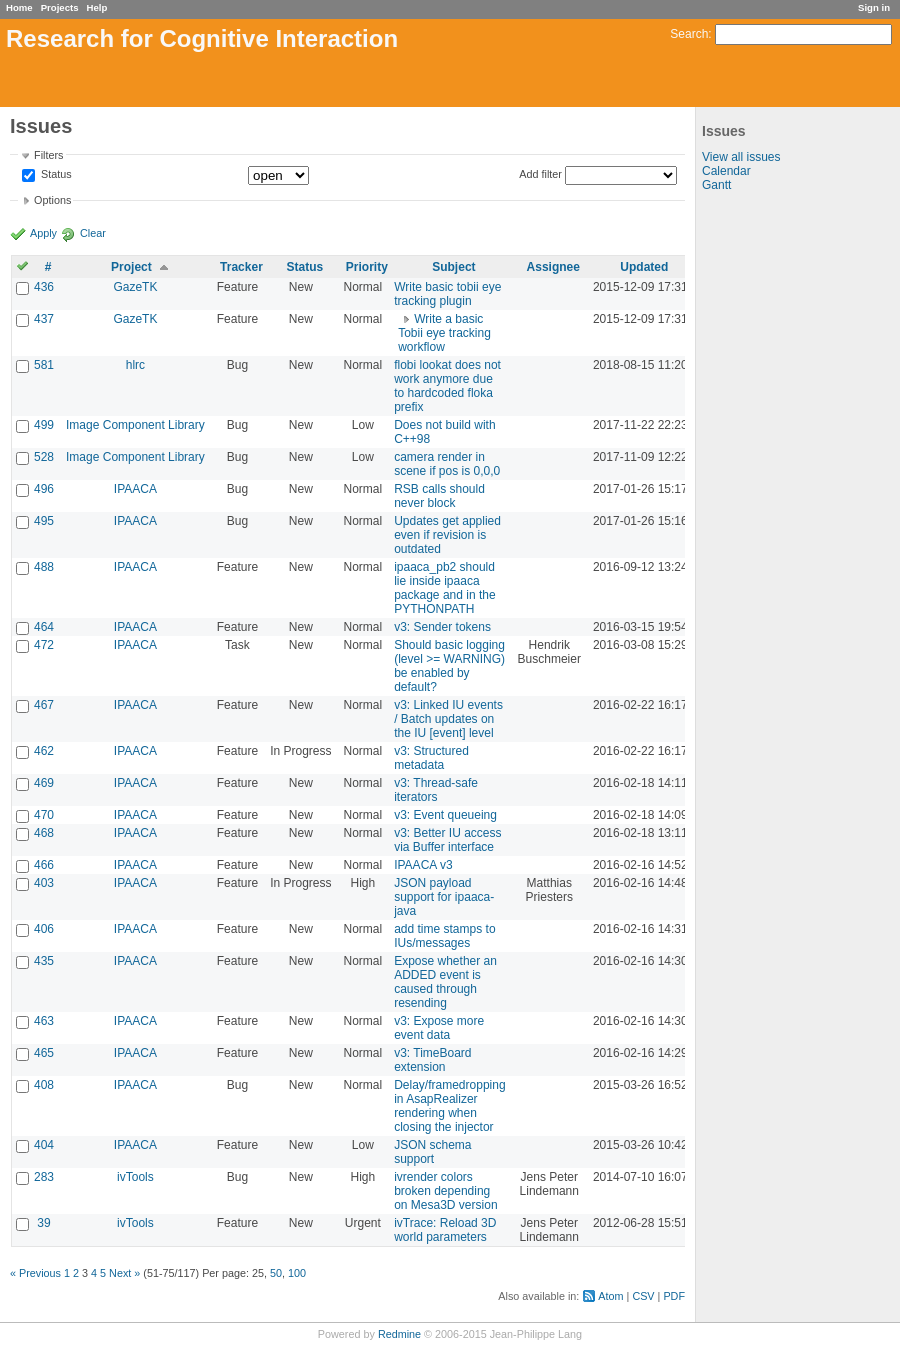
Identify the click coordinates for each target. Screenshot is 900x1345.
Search (689, 34)
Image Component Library (135, 425)
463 (44, 1021)
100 (297, 1273)
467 (44, 705)
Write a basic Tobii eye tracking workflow (444, 333)
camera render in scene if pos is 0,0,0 (447, 464)
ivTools (135, 1177)
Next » (124, 1273)
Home (19, 7)
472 (44, 645)
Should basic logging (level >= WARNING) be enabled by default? (449, 666)
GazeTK (135, 287)
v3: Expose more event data (439, 1028)
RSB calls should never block (439, 496)
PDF (674, 1296)
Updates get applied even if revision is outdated (447, 535)
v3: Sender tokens (442, 627)
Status (55, 175)
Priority (367, 267)
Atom (610, 1296)
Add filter (540, 174)
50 (276, 1273)
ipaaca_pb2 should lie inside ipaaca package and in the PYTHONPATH (444, 588)
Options (52, 200)
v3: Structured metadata (431, 758)
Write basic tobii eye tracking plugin (447, 294)
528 (44, 457)
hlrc (135, 365)
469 (44, 783)
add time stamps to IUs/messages (444, 936)
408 (44, 1085)
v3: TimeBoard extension (432, 1060)
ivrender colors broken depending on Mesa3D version (445, 1191)
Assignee (553, 267)
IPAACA (135, 489)
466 (44, 865)
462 (44, 751)
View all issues (741, 157)
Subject (453, 267)
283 (44, 1177)
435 (44, 961)
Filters (48, 155)
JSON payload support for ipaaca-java (444, 897)
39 (43, 1223)
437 (44, 319)
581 (44, 365)
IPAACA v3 (423, 865)
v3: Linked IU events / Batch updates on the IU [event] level (448, 719)
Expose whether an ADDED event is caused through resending (445, 982)
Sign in (874, 7)
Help (97, 7)
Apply (43, 233)
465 (44, 1053)
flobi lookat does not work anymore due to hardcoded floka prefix (447, 386)
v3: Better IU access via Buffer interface (447, 840)
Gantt (716, 185)
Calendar (726, 171)
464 (44, 627)
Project (131, 267)
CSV (643, 1296)
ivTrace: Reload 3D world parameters (445, 1230)
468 (44, 833)
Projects (60, 7)
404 (44, 1145)
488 (44, 567)
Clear (93, 233)
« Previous (35, 1273)
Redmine (399, 1334)
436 (44, 287)
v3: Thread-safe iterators (436, 790)
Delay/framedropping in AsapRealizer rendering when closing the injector (449, 1106)
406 (44, 929)
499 (44, 425)
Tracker (241, 267)
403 (44, 883)
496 (44, 489)
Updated (644, 267)
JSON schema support (432, 1152)
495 (44, 521)
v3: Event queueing (445, 815)
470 (44, 815)
